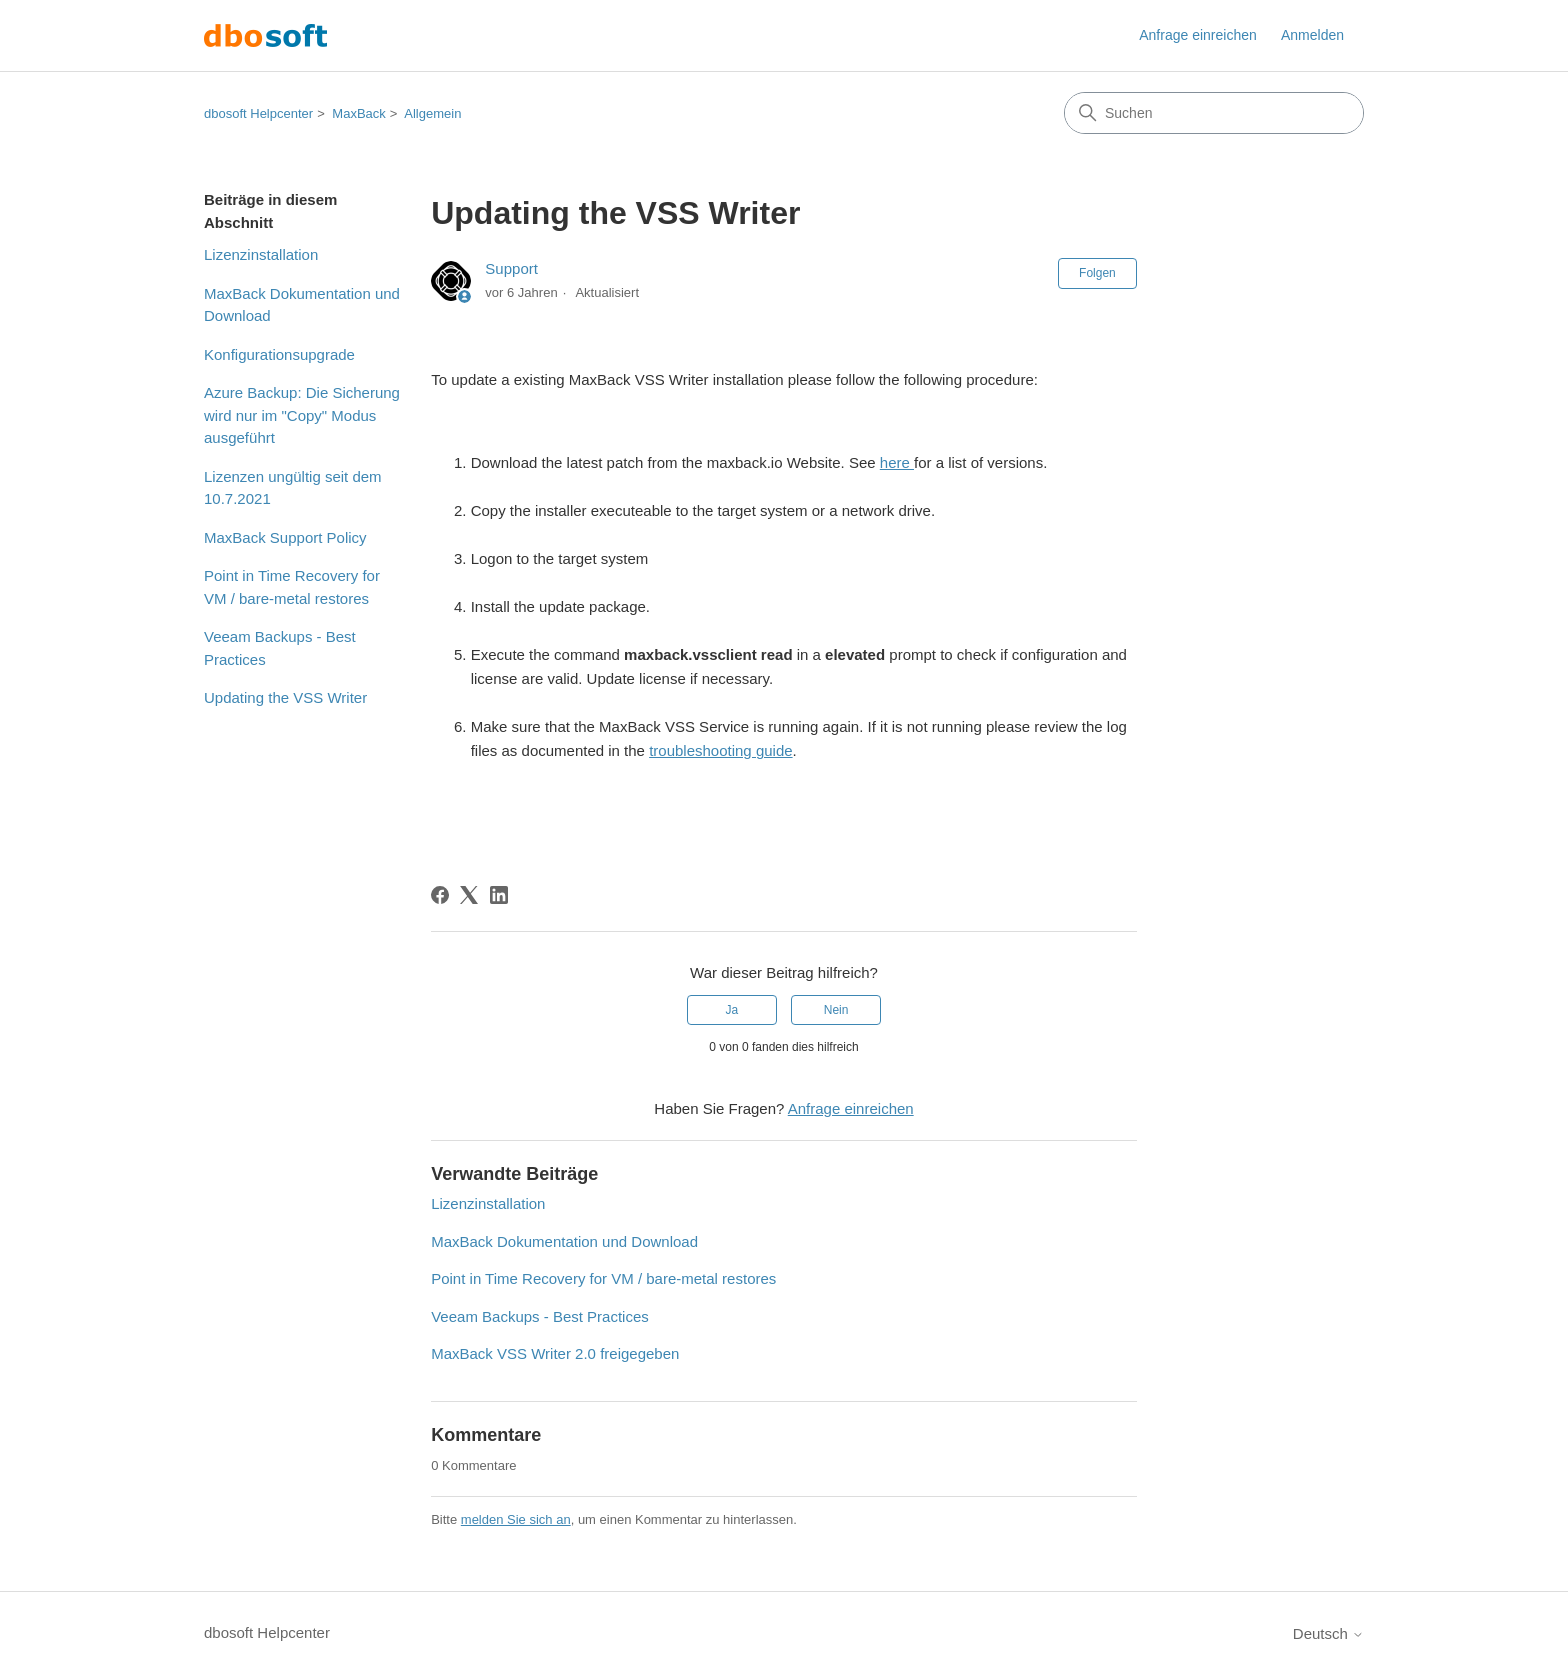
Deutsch (1328, 1633)
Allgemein (432, 113)
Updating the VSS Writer (285, 697)
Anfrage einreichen (1198, 35)
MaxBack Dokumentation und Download (302, 305)
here (897, 462)
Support (511, 268)
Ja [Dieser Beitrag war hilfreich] (732, 1010)
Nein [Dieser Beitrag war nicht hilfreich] (836, 1010)
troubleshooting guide (720, 750)
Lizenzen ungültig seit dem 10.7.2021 (293, 488)
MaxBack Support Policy (285, 537)
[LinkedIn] (499, 895)
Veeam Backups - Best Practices (280, 648)
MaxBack (358, 113)
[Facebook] (440, 895)
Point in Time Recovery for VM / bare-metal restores (292, 587)
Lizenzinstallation (261, 254)
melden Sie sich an (516, 1519)
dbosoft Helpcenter (258, 113)
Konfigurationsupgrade (279, 354)
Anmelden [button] (1312, 35)
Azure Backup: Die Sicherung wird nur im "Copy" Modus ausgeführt (302, 415)
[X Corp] (469, 895)
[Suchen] (1214, 113)
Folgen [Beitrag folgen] (1097, 273)
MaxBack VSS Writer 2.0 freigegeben (555, 1353)
